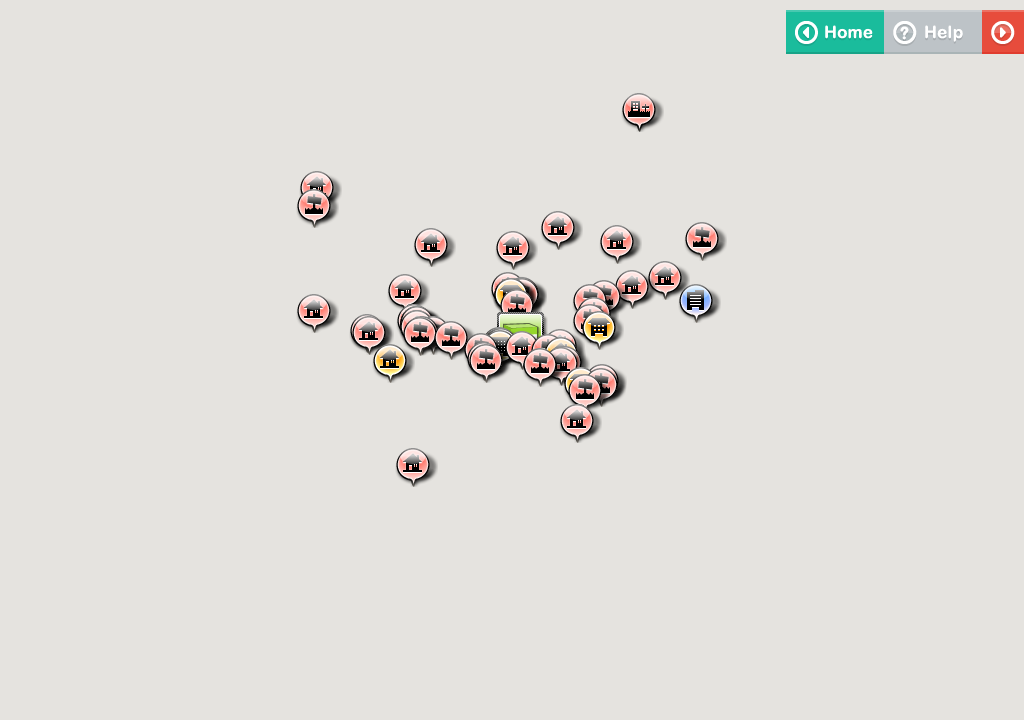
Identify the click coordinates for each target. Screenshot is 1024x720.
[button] (434, 246)
